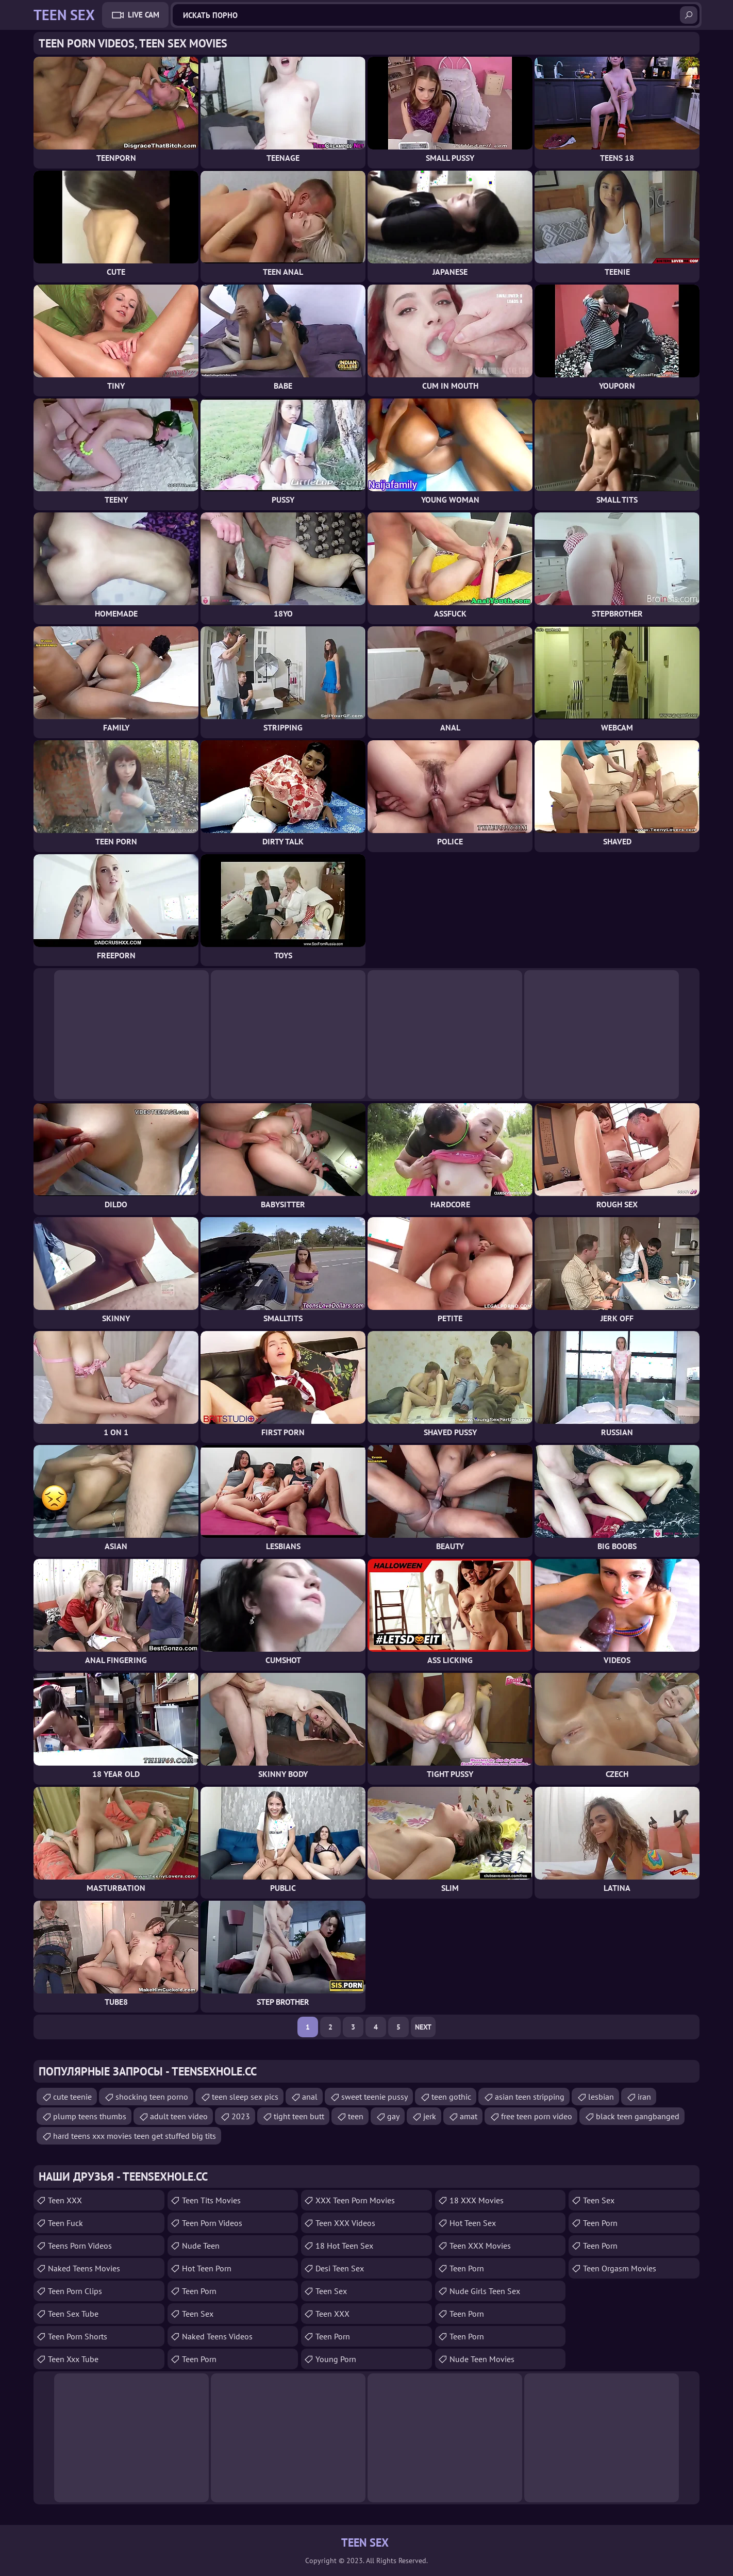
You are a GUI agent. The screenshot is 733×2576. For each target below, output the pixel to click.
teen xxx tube (73, 2359)
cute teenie (72, 2096)
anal (310, 2096)
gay (393, 2116)
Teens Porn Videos (80, 2245)
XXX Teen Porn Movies (355, 2200)
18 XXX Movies (476, 2200)
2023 (240, 2116)
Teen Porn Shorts (77, 2336)
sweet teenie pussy (374, 2096)
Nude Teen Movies (481, 2359)
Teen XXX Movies (480, 2245)
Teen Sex (331, 2291)
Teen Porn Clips (75, 2291)
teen (355, 2116)
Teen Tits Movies (211, 2200)
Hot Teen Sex (472, 2223)
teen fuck (65, 2223)
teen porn (199, 2291)
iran (644, 2096)
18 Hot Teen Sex (344, 2245)
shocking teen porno (151, 2096)
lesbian (601, 2096)
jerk (429, 2116)
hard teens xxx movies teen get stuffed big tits (134, 2136)
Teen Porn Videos (212, 2223)
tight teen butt (299, 2116)
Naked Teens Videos (217, 2336)
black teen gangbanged (637, 2116)
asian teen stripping (529, 2096)
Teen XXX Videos (345, 2223)
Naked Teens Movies (84, 2268)
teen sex (197, 2313)
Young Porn (335, 2359)
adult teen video (179, 2116)
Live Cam (143, 15)
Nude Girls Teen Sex (484, 2291)
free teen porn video (536, 2116)
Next (423, 2027)
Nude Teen (201, 2245)
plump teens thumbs (89, 2116)
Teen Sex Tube (73, 2313)
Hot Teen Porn (206, 2268)
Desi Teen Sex (339, 2268)
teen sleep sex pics (245, 2096)
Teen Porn (199, 2359)
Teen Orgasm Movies (619, 2268)
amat (468, 2116)
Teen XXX (65, 2200)
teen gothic (451, 2096)
